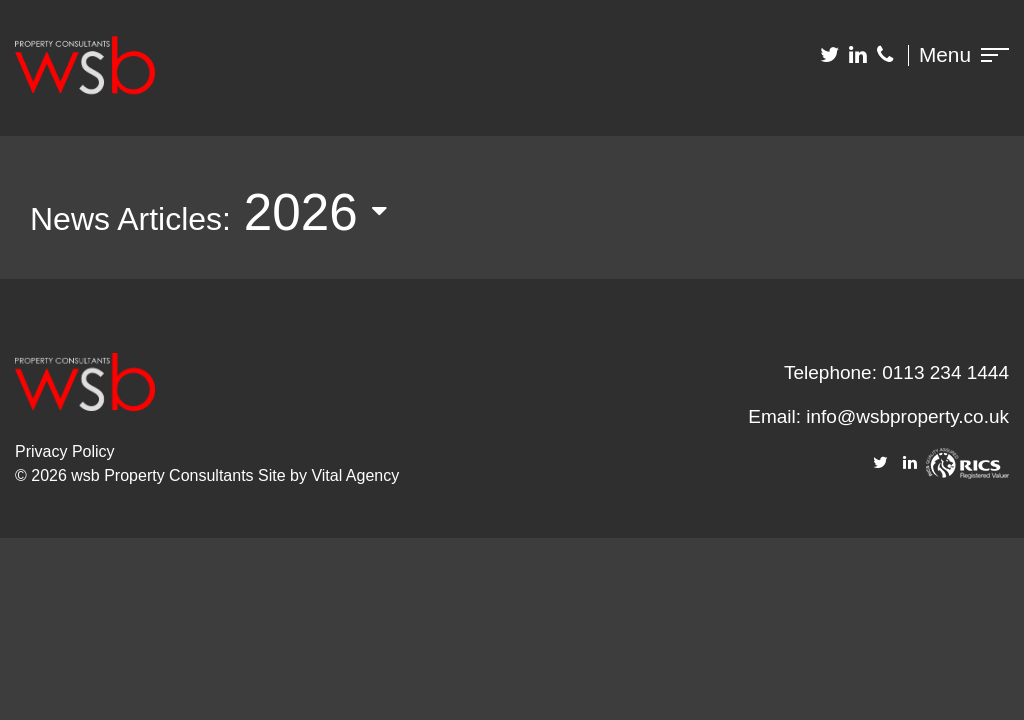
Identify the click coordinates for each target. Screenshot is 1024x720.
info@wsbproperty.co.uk (907, 416)
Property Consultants (178, 475)
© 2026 (43, 475)
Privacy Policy (65, 451)
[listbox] (330, 213)
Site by (284, 475)
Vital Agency (355, 475)
